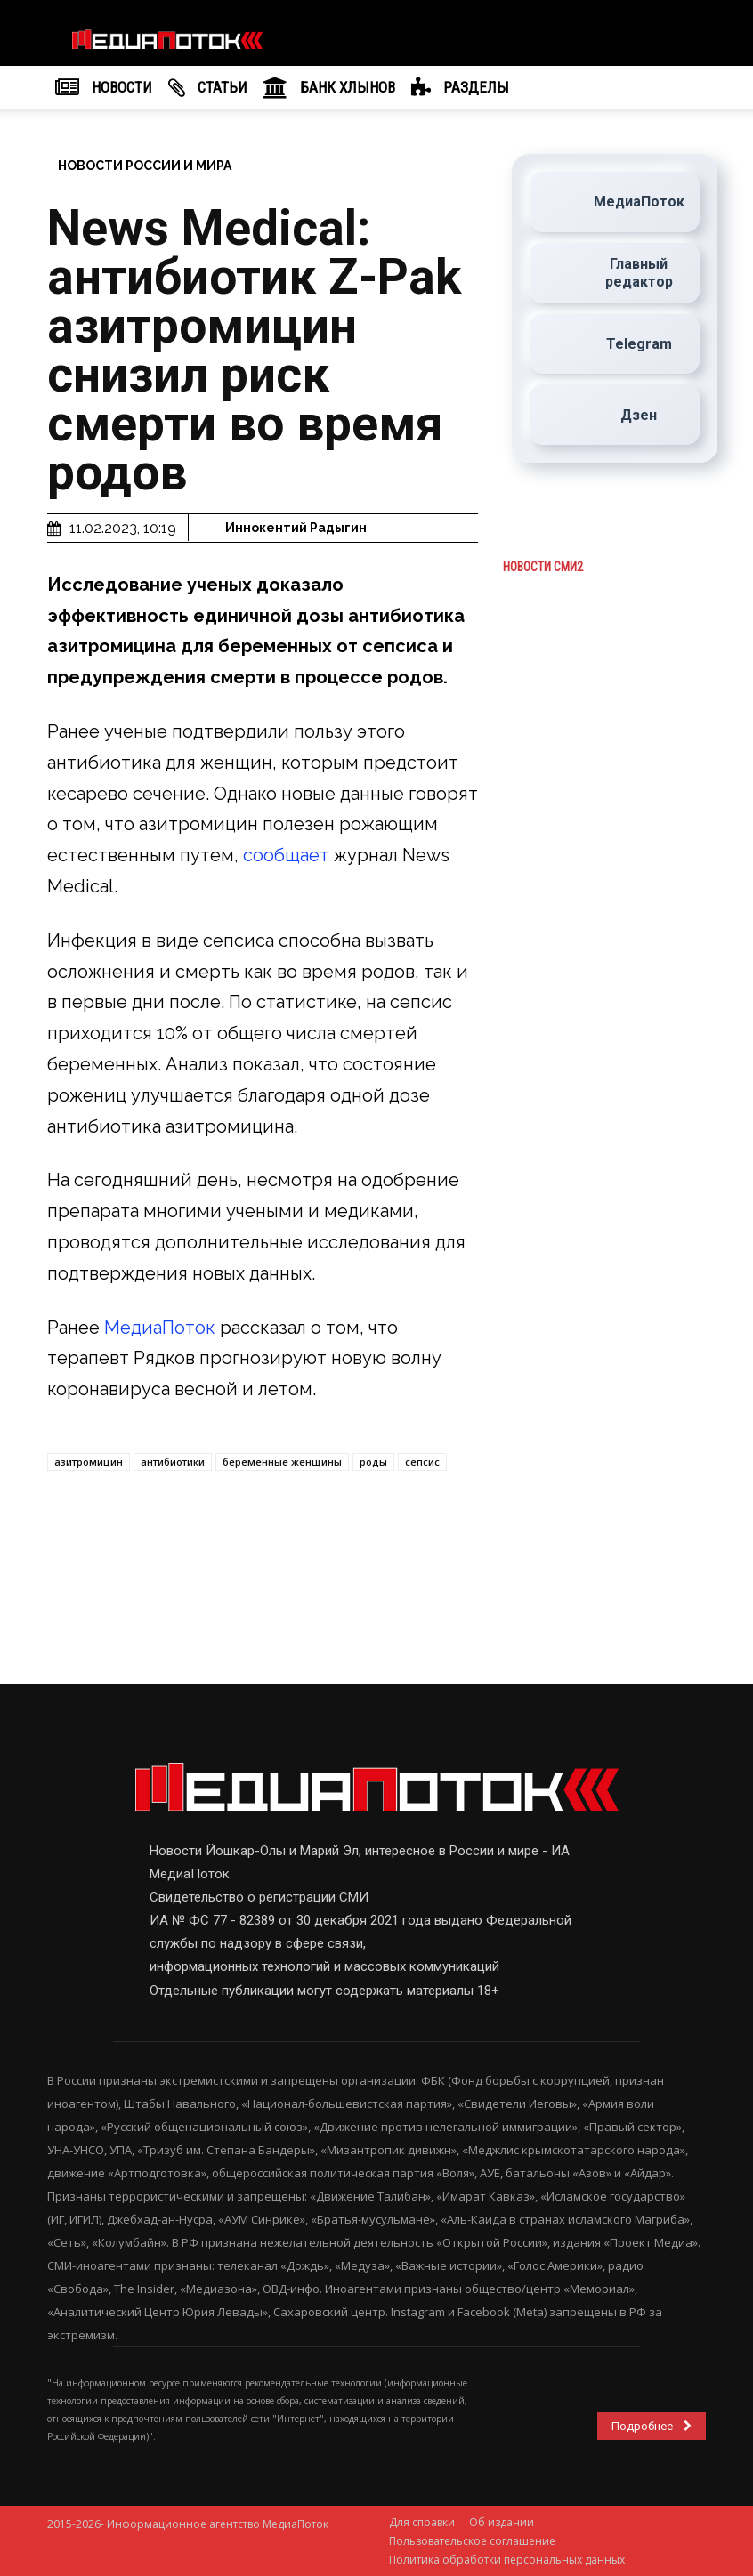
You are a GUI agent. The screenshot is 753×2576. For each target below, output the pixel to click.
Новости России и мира (144, 165)
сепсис (422, 1461)
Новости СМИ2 (543, 568)
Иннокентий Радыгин (296, 528)
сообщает (288, 855)
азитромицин (88, 1461)
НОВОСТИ (103, 88)
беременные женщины (282, 1461)
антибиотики (173, 1461)
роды (373, 1461)
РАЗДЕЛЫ (460, 88)
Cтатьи (207, 88)
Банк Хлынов (329, 88)
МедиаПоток (162, 1327)
